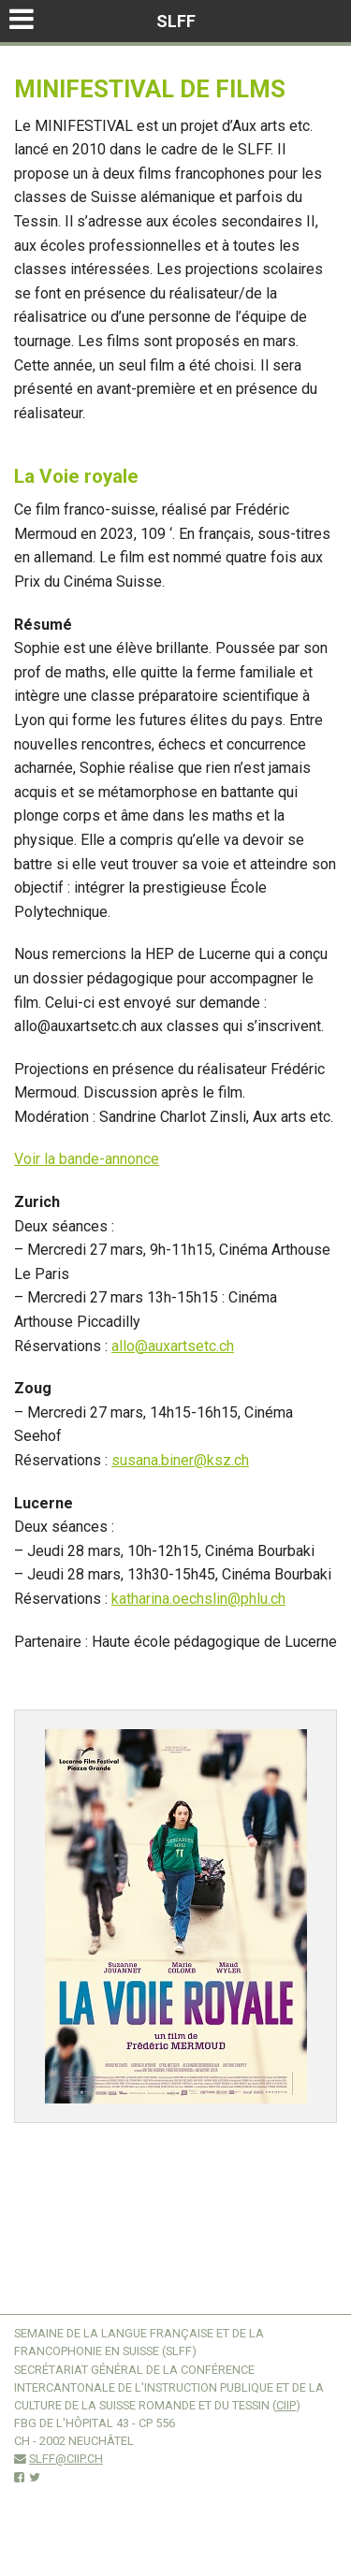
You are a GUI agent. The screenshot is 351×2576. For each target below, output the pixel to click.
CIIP (286, 2405)
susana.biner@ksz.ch (180, 1460)
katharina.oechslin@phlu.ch (198, 1599)
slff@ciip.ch (66, 2459)
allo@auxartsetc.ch (172, 1346)
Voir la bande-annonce (86, 1159)
